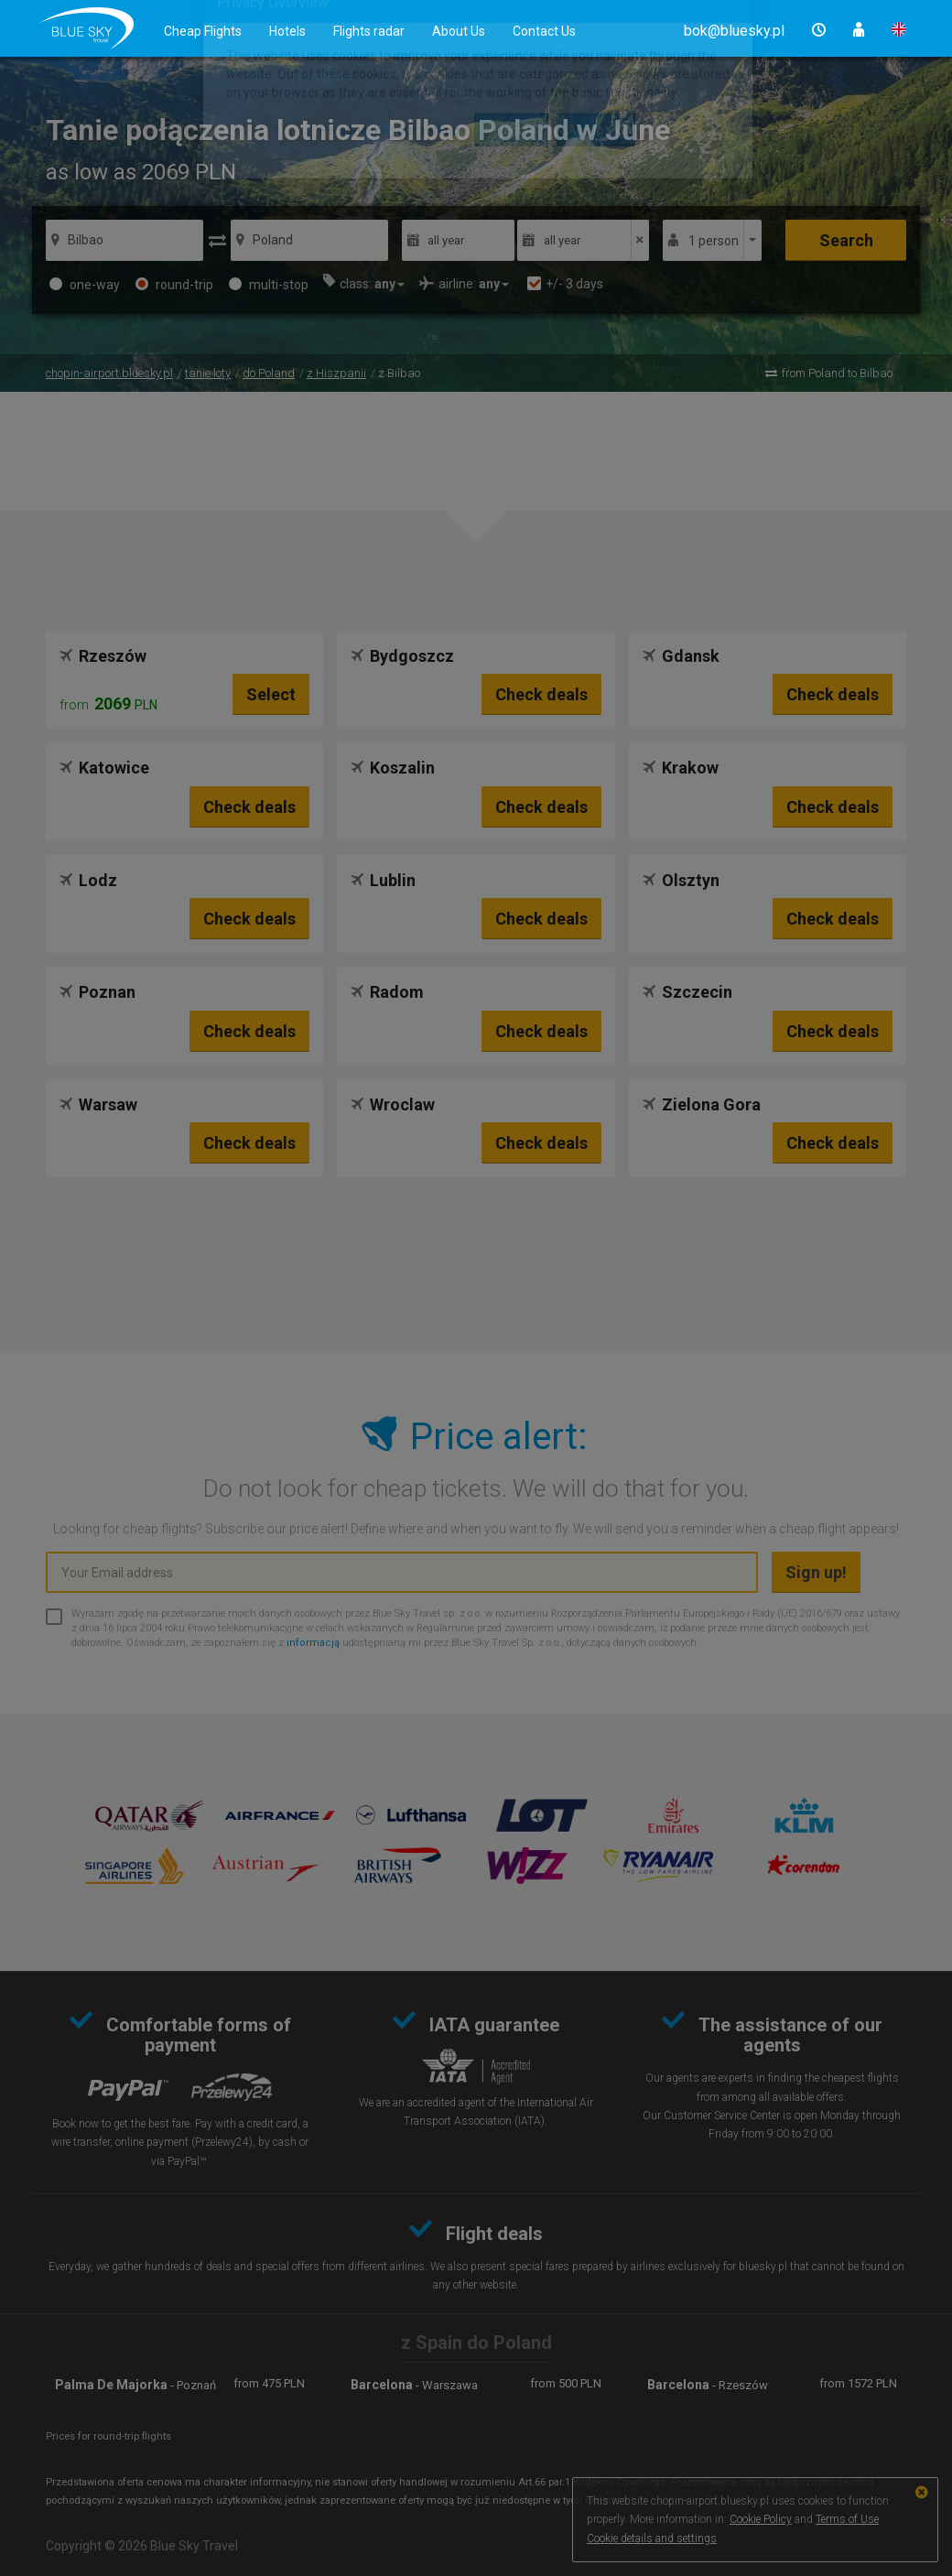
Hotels (287, 31)
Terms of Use (847, 2519)
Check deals (541, 694)
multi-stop (268, 284)
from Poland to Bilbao (837, 373)
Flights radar (369, 31)
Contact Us (544, 31)
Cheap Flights (203, 31)
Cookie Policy (761, 2519)
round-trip (174, 284)
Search (846, 240)
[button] (734, 30)
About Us (458, 31)
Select (271, 694)
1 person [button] (713, 240)
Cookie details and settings (652, 2538)
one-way (84, 284)
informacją (313, 1643)
